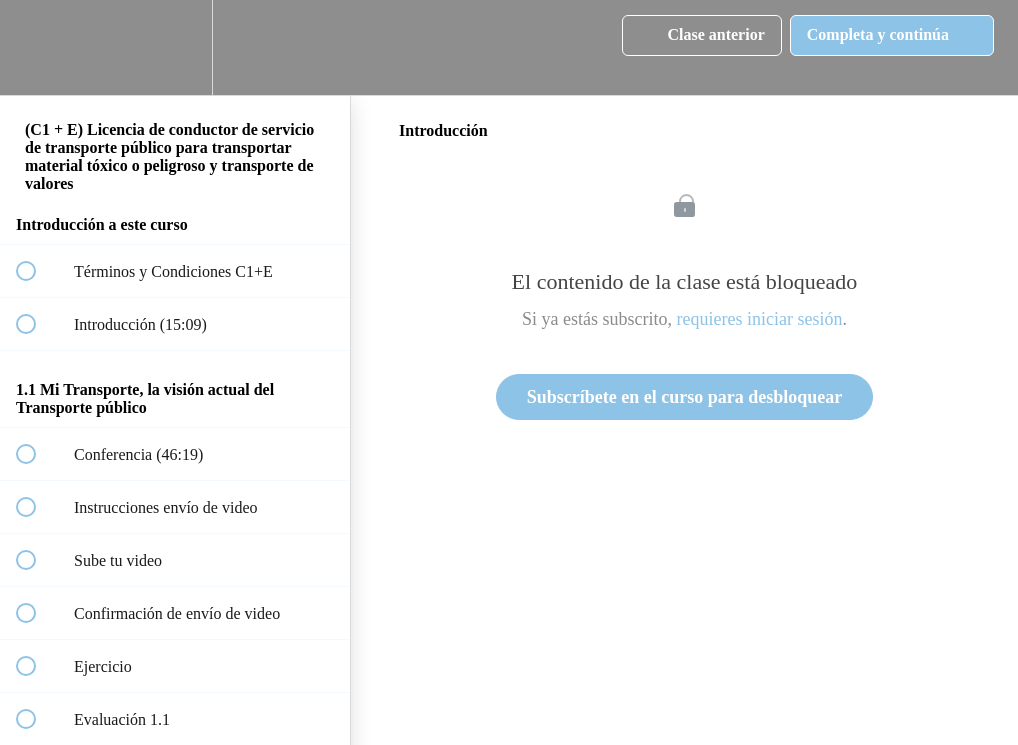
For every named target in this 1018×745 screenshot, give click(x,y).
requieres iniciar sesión (760, 319)
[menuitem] (175, 47)
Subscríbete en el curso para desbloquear (685, 397)
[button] (37, 47)
